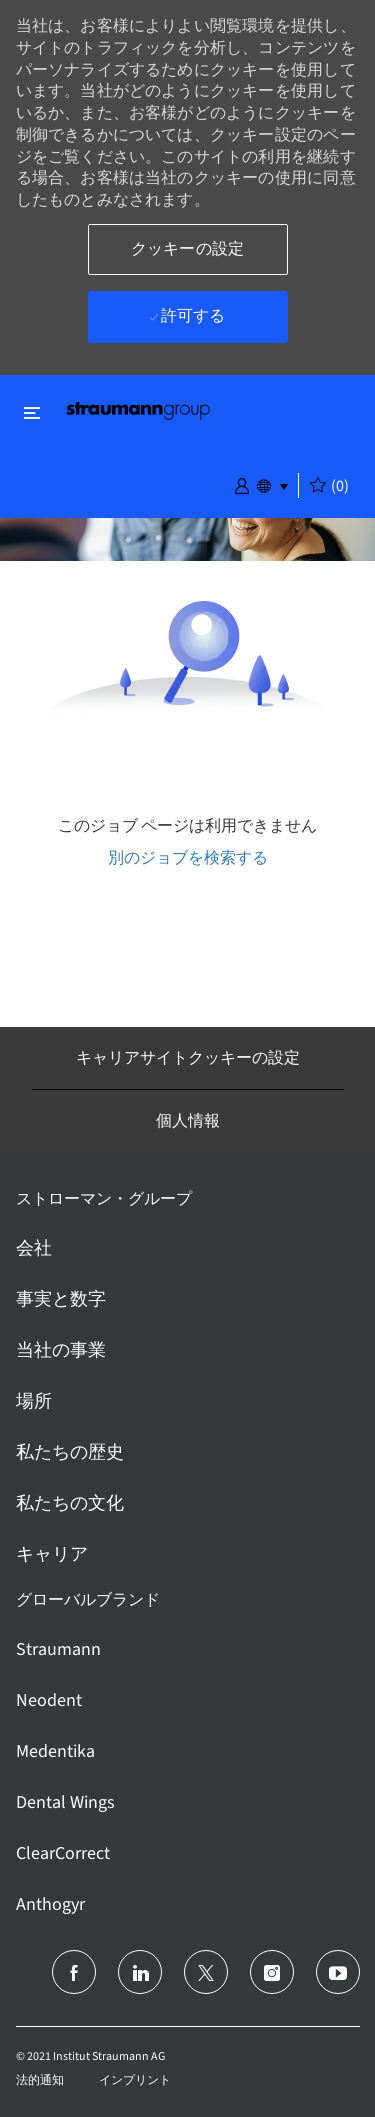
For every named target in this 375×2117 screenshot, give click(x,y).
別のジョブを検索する (188, 857)
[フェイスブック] (74, 1972)
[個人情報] (188, 1121)
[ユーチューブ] (338, 1972)
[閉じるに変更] (32, 412)
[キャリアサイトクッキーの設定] (188, 1058)
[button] (242, 484)
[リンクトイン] (140, 1972)
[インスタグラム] (272, 1972)
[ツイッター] (206, 1972)
